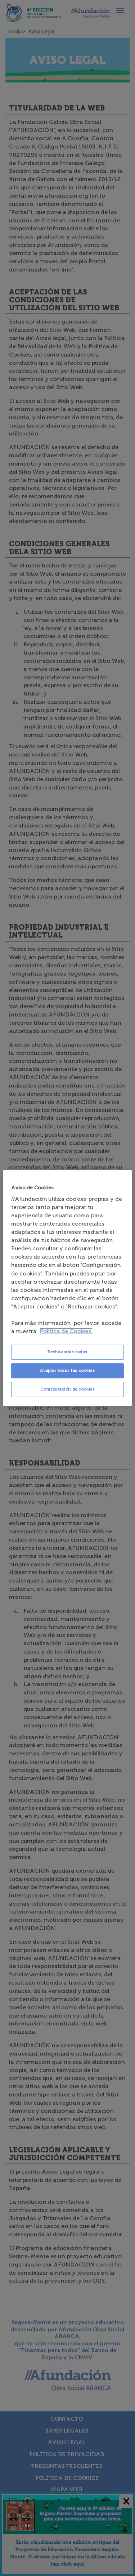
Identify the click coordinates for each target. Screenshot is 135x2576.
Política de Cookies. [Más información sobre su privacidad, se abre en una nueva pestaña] (66, 1331)
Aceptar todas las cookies (67, 1370)
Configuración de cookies (67, 1389)
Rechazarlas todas (67, 1351)
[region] (67, 1288)
